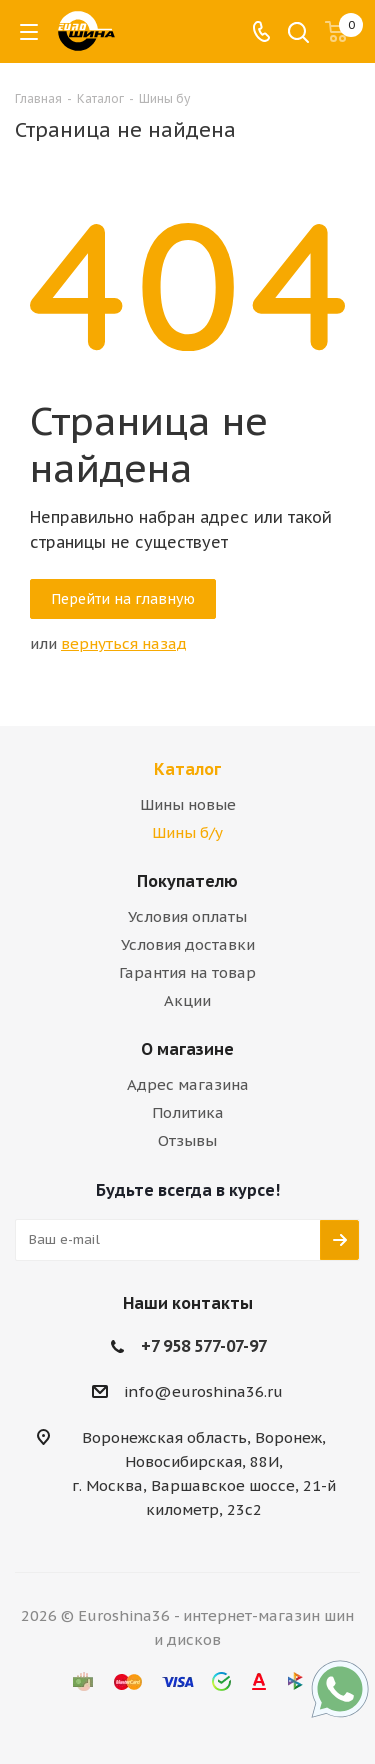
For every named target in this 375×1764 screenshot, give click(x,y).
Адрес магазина (188, 1084)
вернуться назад (124, 643)
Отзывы (187, 1140)
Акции (187, 1000)
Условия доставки (188, 944)
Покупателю (187, 881)
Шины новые (188, 804)
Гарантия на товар (187, 972)
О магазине (187, 1049)
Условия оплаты (187, 916)
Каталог (187, 769)
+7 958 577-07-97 (204, 1346)
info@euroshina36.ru (203, 1391)
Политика (188, 1112)
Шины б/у (187, 832)
